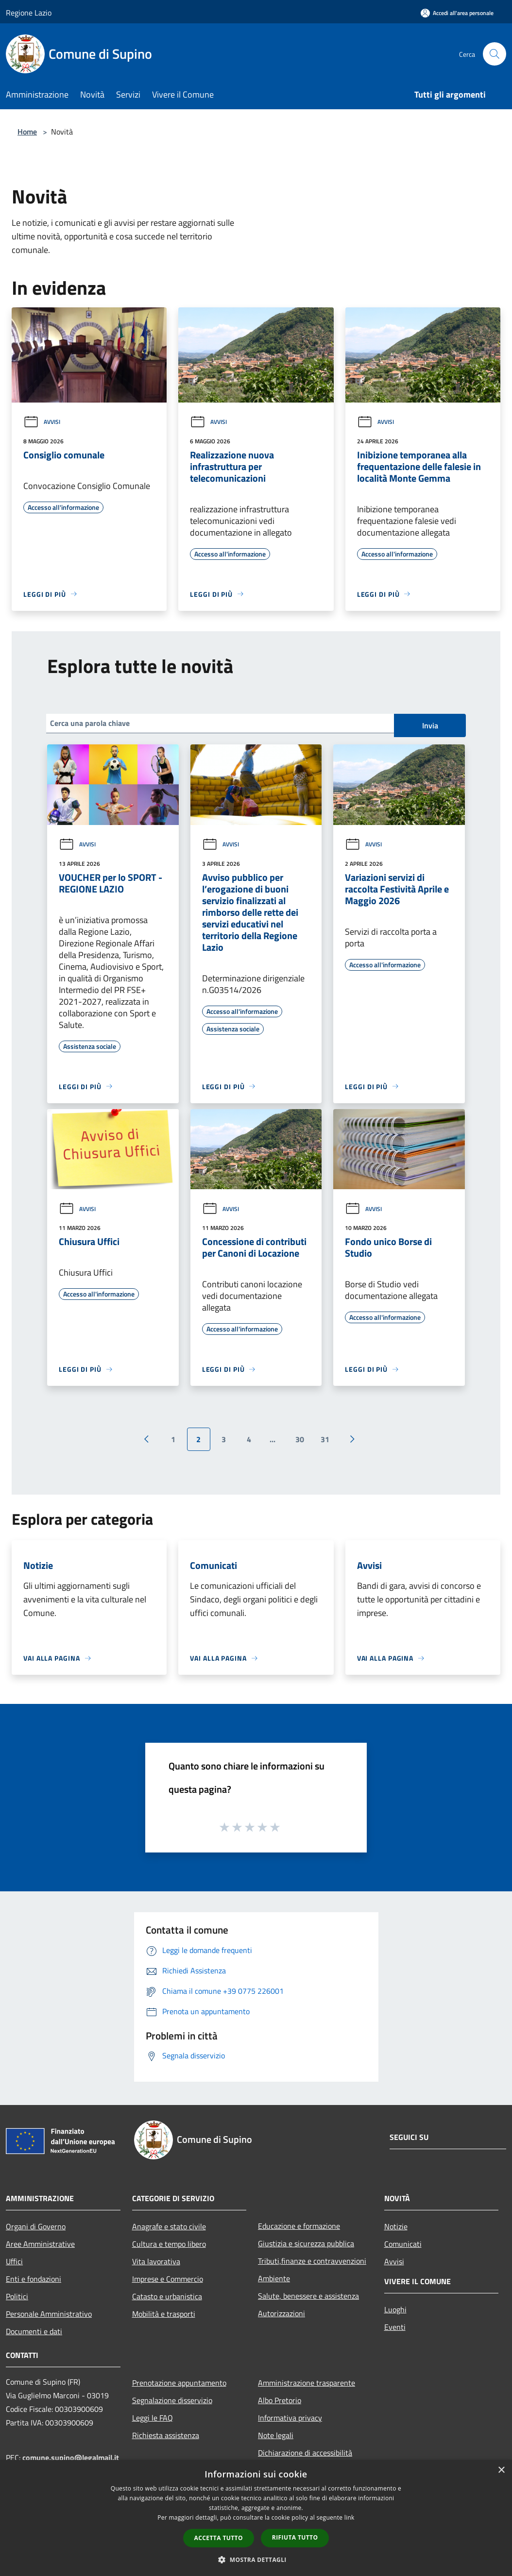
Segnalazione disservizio (172, 2400)
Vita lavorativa (156, 2261)
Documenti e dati (34, 2331)
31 (325, 1439)
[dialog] (256, 2518)
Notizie (396, 2226)
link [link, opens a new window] (349, 2517)
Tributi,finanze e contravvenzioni (312, 2261)
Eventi (395, 2327)
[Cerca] (494, 54)
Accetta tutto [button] (218, 2538)
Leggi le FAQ (152, 2418)
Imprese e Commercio (167, 2279)
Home (27, 131)
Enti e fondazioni (33, 2279)
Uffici (14, 2261)
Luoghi (395, 2309)
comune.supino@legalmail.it (70, 2457)
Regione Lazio (28, 12)
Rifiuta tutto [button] (295, 2537)
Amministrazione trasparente (306, 2383)
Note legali (275, 2435)
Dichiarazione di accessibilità (305, 2452)
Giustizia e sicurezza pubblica (306, 2243)
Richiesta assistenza (165, 2435)
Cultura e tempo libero (169, 2244)
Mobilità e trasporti (163, 2314)
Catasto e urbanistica (167, 2296)
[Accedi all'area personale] (457, 12)
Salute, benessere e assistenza (308, 2296)
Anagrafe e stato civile (169, 2226)
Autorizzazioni (281, 2313)
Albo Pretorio (279, 2400)
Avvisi (41, 421)
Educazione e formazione (299, 2226)
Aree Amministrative (40, 2244)
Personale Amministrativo (49, 2314)
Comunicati (403, 2244)
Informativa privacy (290, 2418)
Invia (430, 725)
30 (299, 1439)
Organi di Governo (36, 2226)
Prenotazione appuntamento (179, 2383)
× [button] (501, 2470)
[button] (256, 2559)
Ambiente (274, 2278)
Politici (17, 2296)
